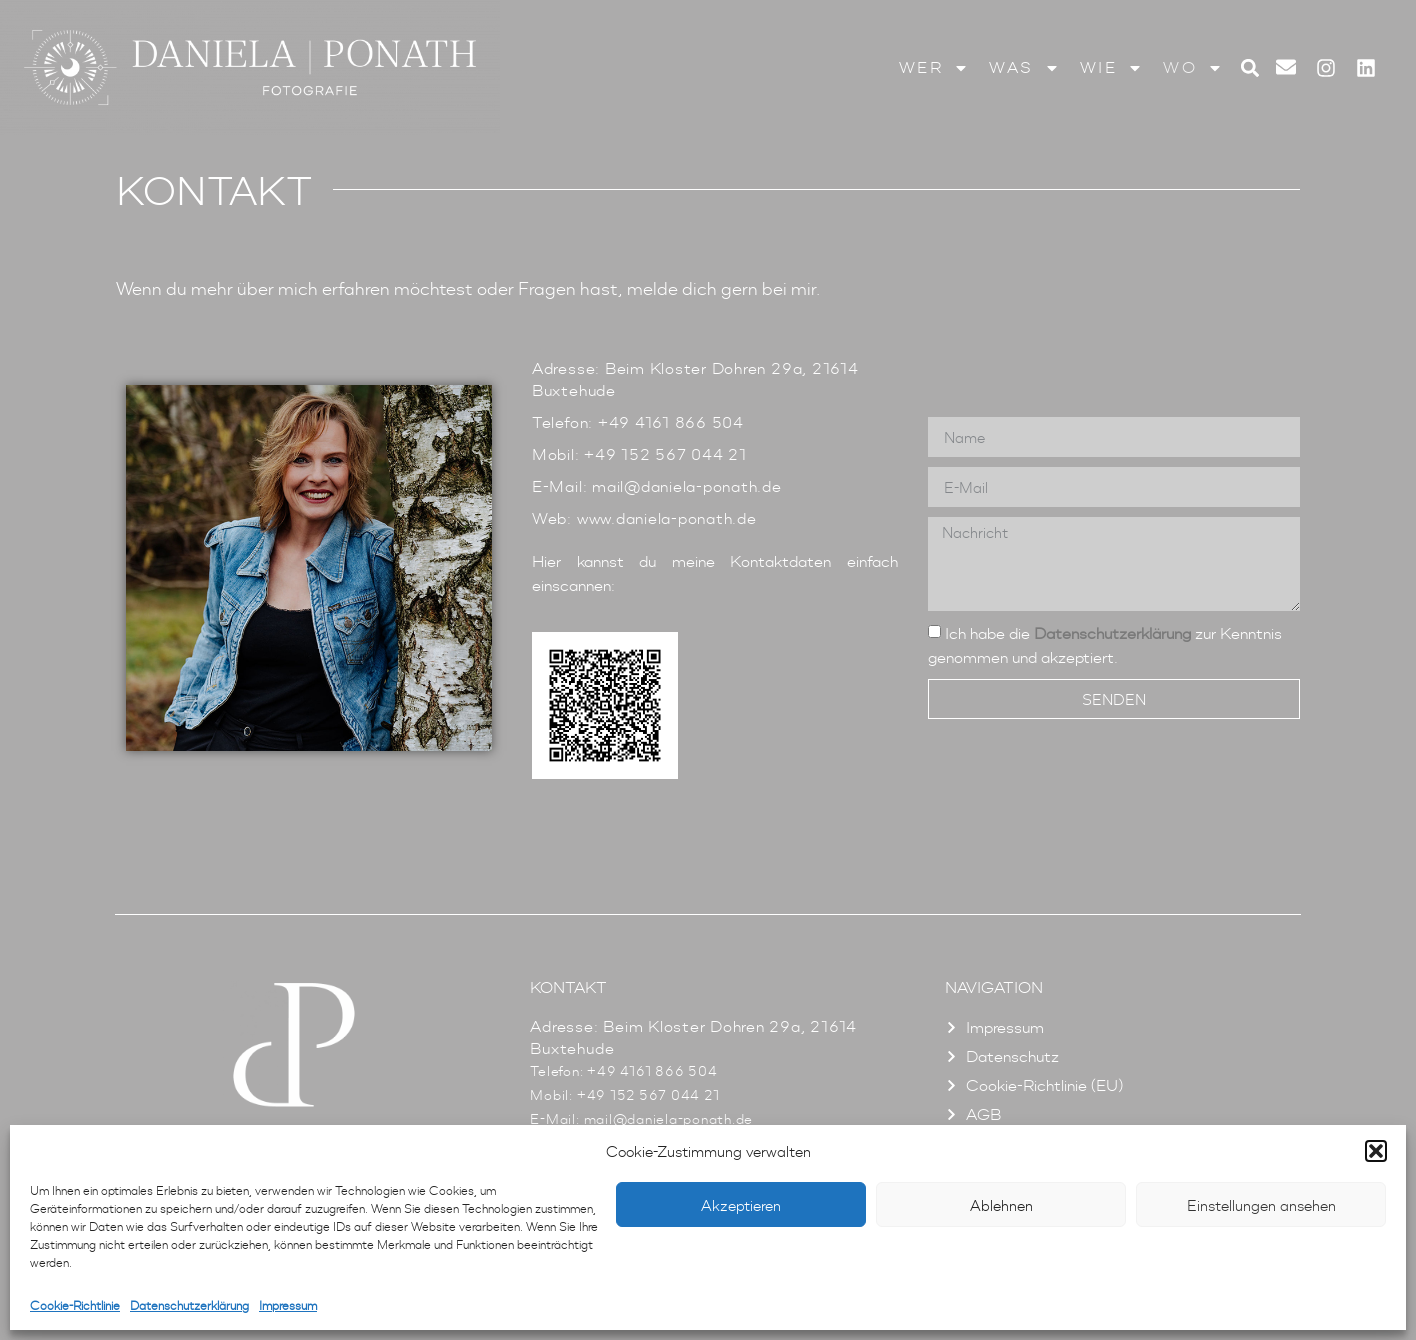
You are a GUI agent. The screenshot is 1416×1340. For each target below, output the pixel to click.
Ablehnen (1001, 1205)
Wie (1112, 68)
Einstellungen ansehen (1261, 1205)
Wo (1193, 68)
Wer (934, 68)
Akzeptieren (741, 1205)
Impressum (288, 1305)
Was (1024, 68)
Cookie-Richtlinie (75, 1305)
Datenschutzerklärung (189, 1305)
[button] (1376, 1151)
